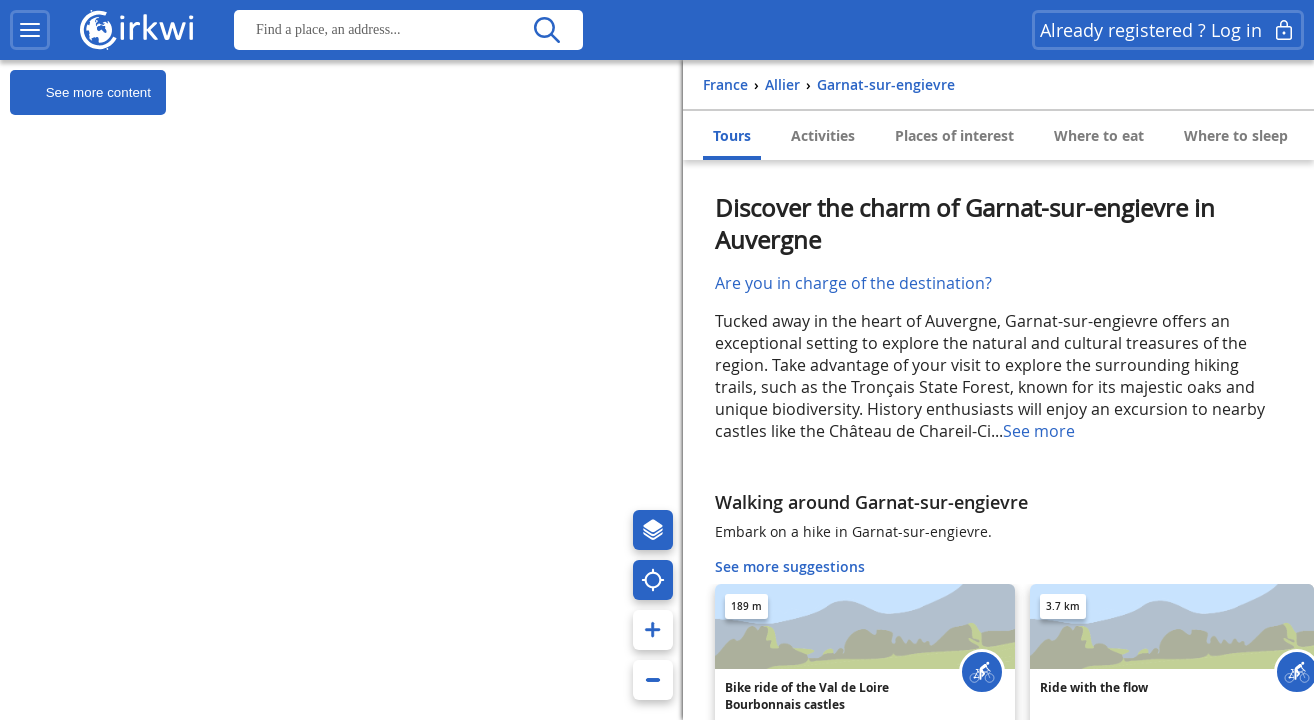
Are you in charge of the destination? (853, 283)
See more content (80, 93)
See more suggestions (790, 566)
